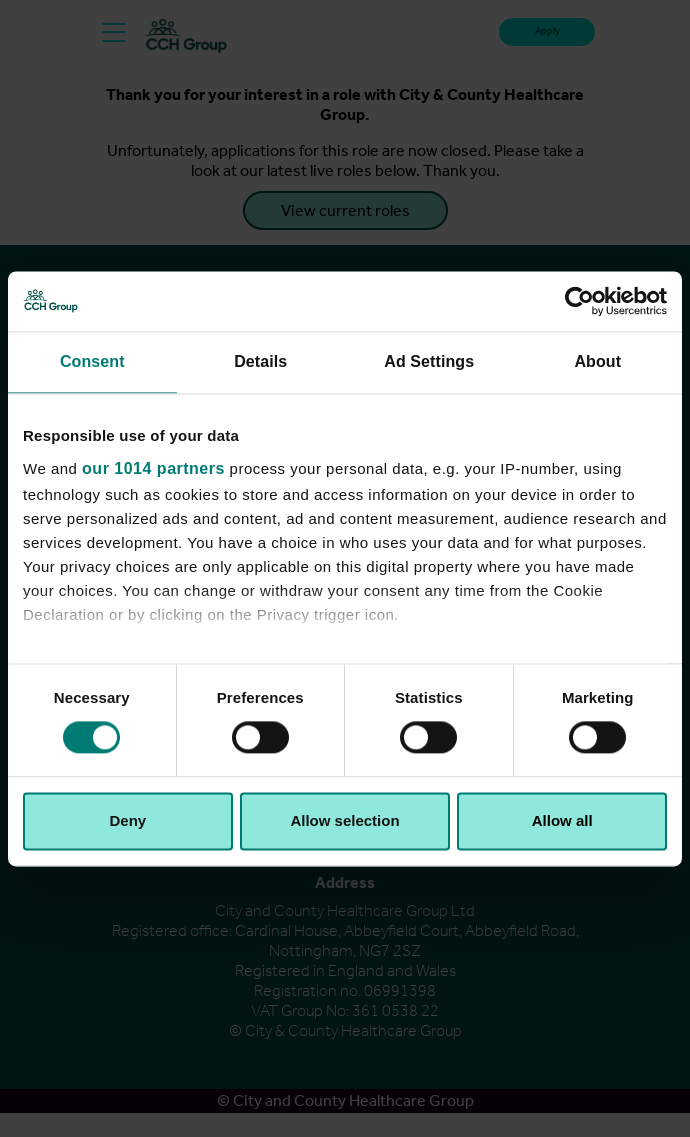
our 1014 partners (153, 468)
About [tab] (597, 361)
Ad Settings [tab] (429, 361)
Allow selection (344, 820)
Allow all (562, 820)
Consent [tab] (92, 361)
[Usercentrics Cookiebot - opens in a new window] (579, 301)
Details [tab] (260, 361)
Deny (127, 820)
